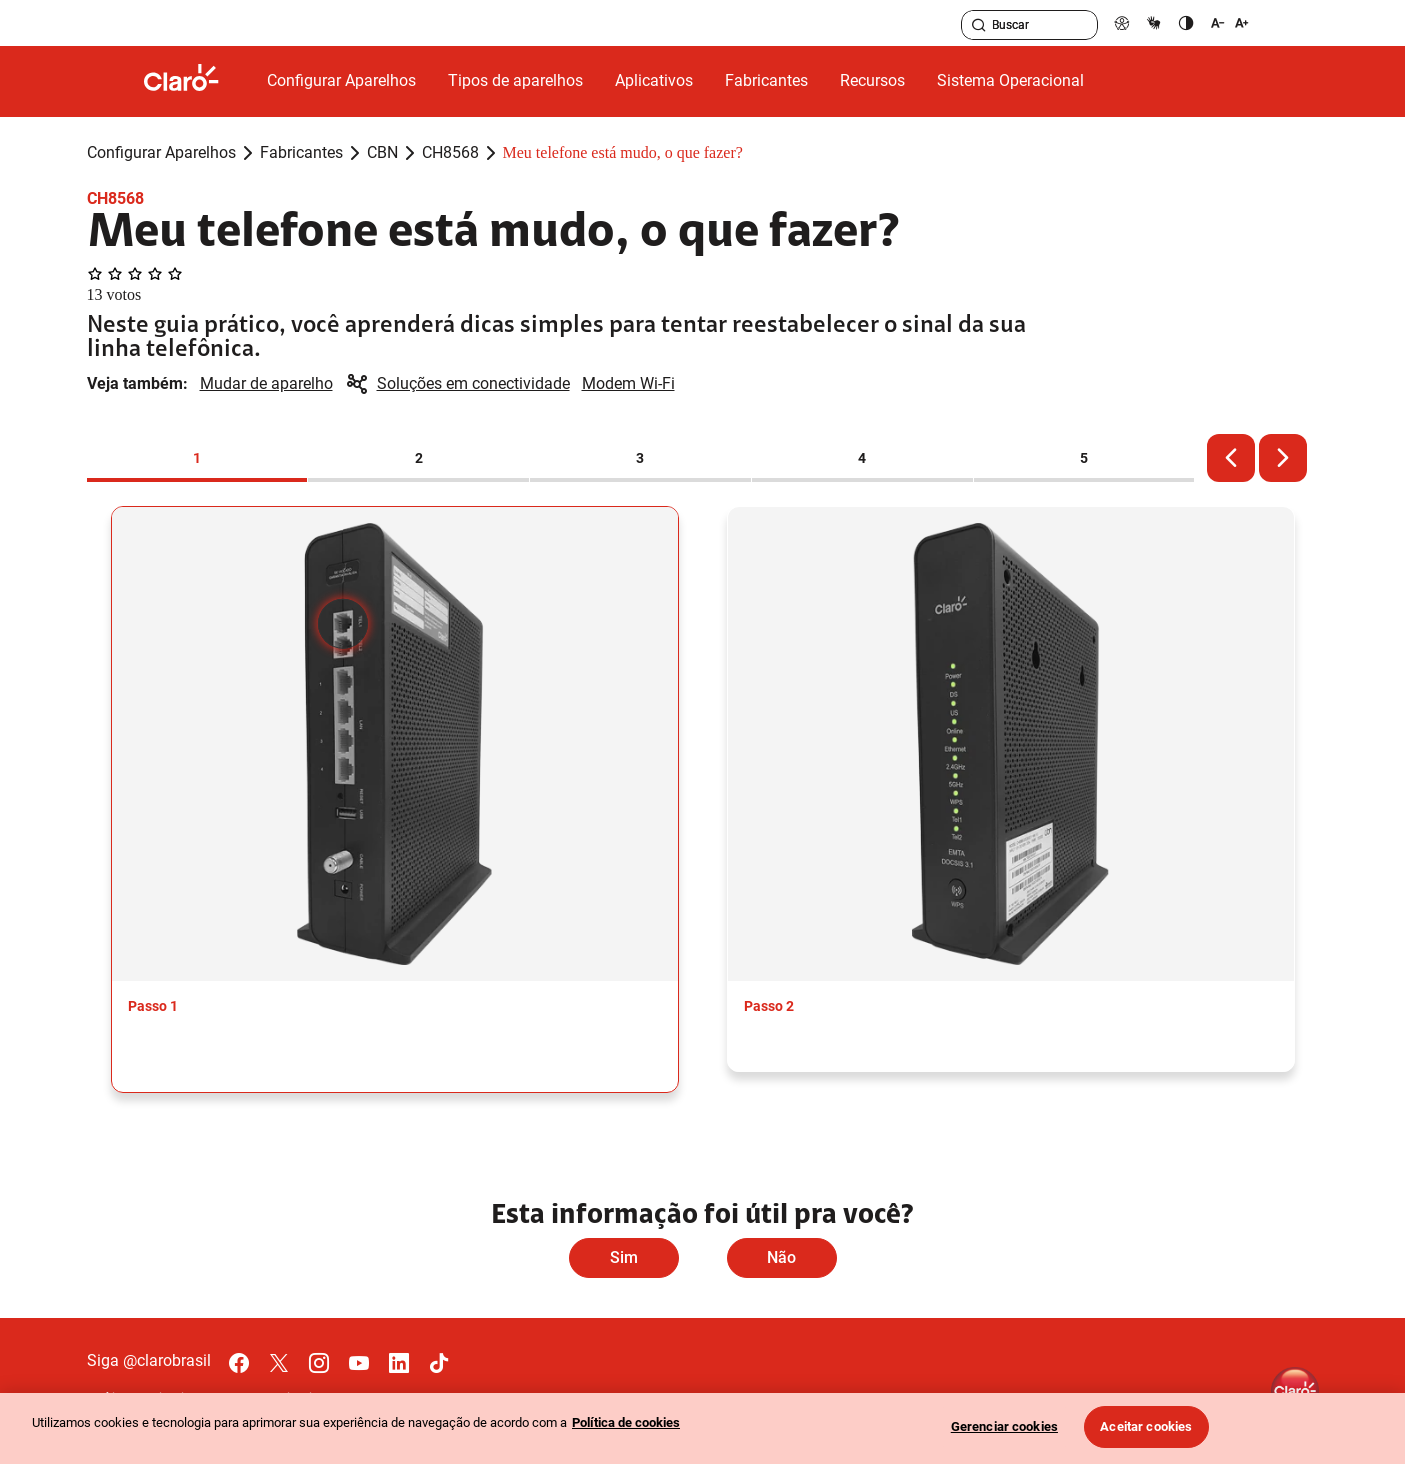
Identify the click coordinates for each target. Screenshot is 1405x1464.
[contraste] (1186, 22)
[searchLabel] (1029, 25)
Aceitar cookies (1146, 1426)
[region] (702, 1428)
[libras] (1154, 22)
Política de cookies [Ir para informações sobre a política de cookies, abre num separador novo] (626, 1422)
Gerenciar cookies (1004, 1426)
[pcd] (1122, 22)
